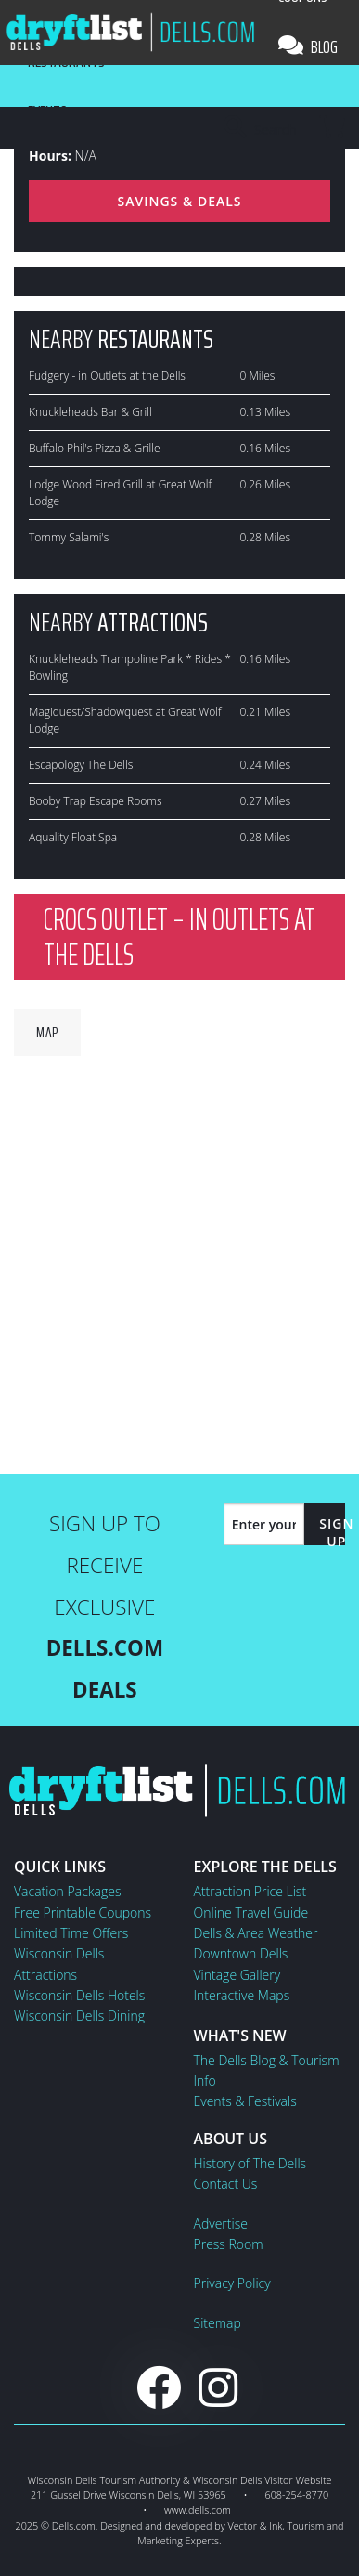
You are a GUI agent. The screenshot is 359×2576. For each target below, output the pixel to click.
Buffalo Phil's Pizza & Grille (94, 448)
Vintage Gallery (237, 1975)
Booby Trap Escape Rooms (95, 801)
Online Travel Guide (251, 1912)
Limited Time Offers (71, 1933)
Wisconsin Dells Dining (79, 2015)
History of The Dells (250, 2163)
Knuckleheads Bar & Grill (90, 412)
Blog (308, 46)
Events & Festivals (245, 2101)
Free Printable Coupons (82, 1912)
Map (47, 1032)
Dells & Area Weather (256, 1933)
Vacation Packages (67, 1891)
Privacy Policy (232, 2283)
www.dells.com (197, 2510)
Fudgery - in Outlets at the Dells (107, 376)
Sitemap (217, 2323)
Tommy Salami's (69, 537)
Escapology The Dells (81, 765)
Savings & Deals (179, 201)
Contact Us (226, 2183)
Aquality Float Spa (73, 837)
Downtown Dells (241, 1953)
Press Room (228, 2244)
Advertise (221, 2223)
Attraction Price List (250, 1891)
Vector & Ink (254, 2525)
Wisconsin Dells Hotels (79, 1995)
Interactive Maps (242, 1995)
